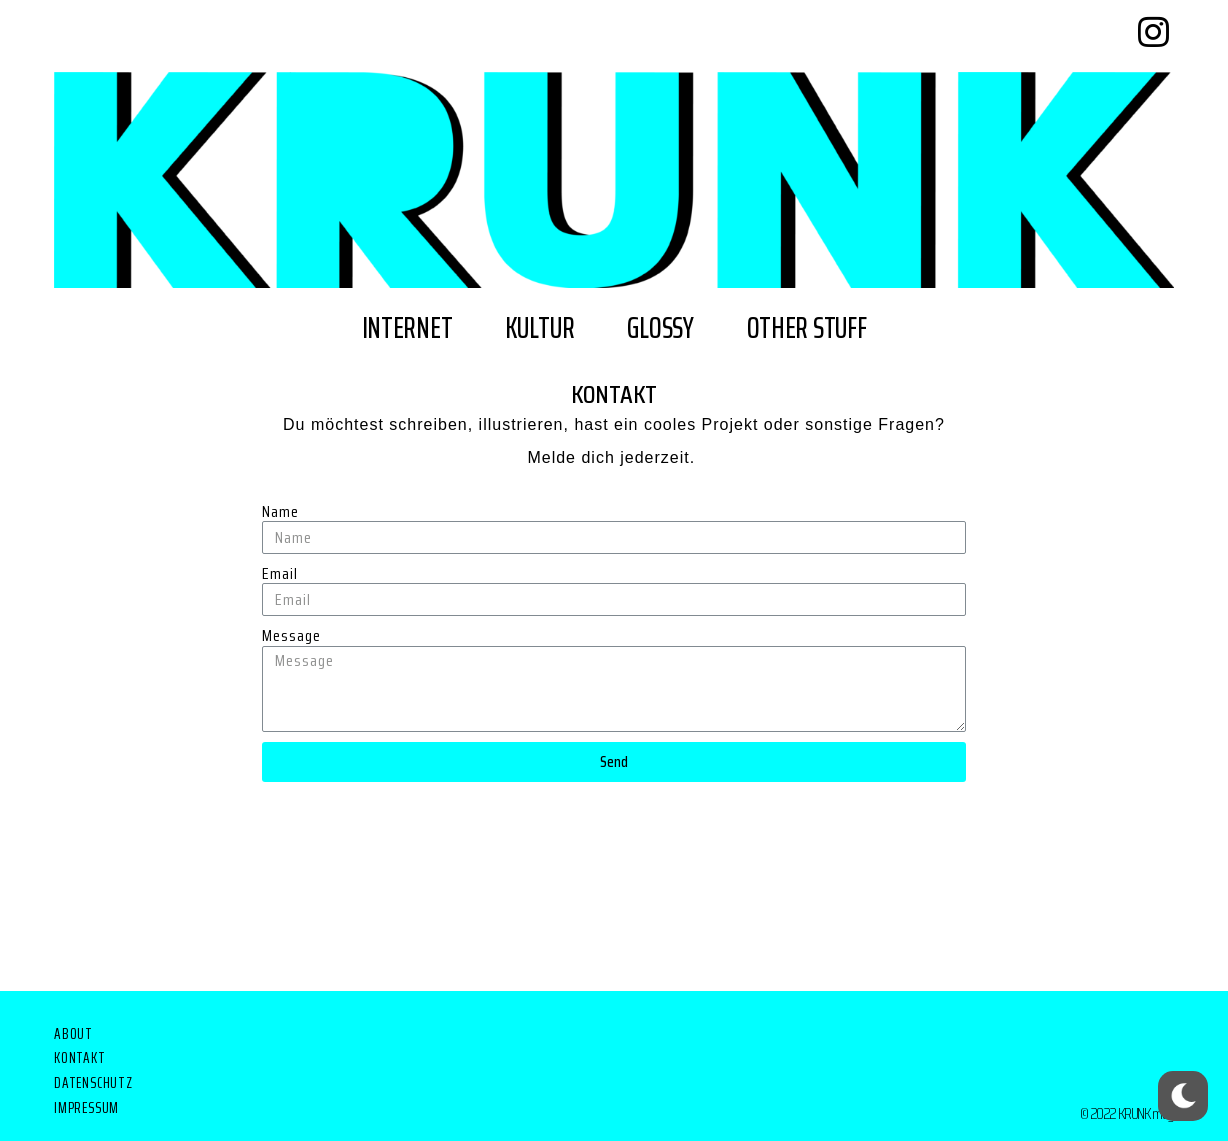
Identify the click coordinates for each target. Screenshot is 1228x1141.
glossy (660, 327)
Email (280, 573)
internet (407, 327)
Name (280, 511)
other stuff (807, 327)
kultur (539, 327)
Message (291, 635)
